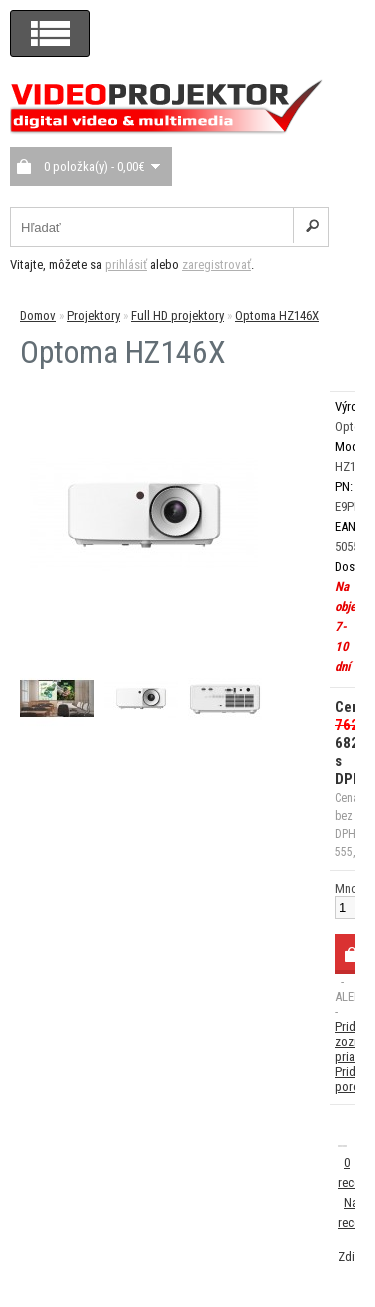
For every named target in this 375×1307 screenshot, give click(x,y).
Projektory (93, 315)
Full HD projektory (177, 315)
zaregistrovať (216, 264)
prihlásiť (126, 264)
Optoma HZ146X (277, 315)
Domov (38, 315)
